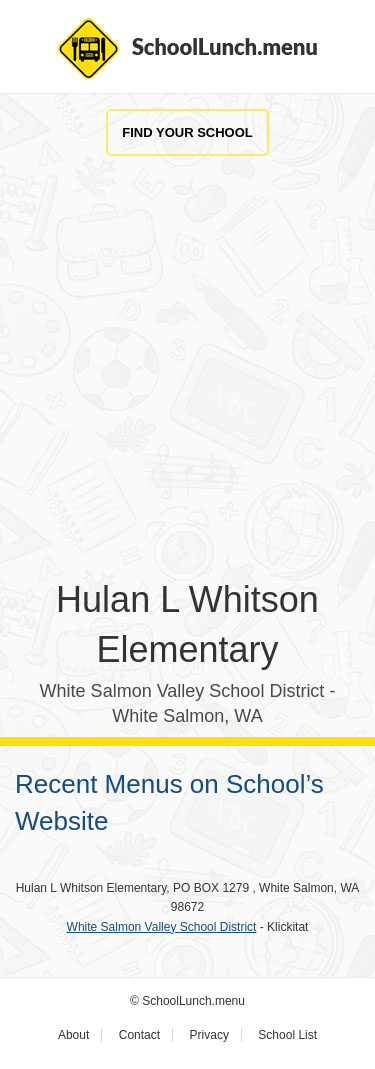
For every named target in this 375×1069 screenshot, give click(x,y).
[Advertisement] (187, 387)
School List (287, 1035)
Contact (139, 1035)
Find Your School (187, 132)
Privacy (209, 1035)
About (73, 1035)
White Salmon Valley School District (162, 927)
